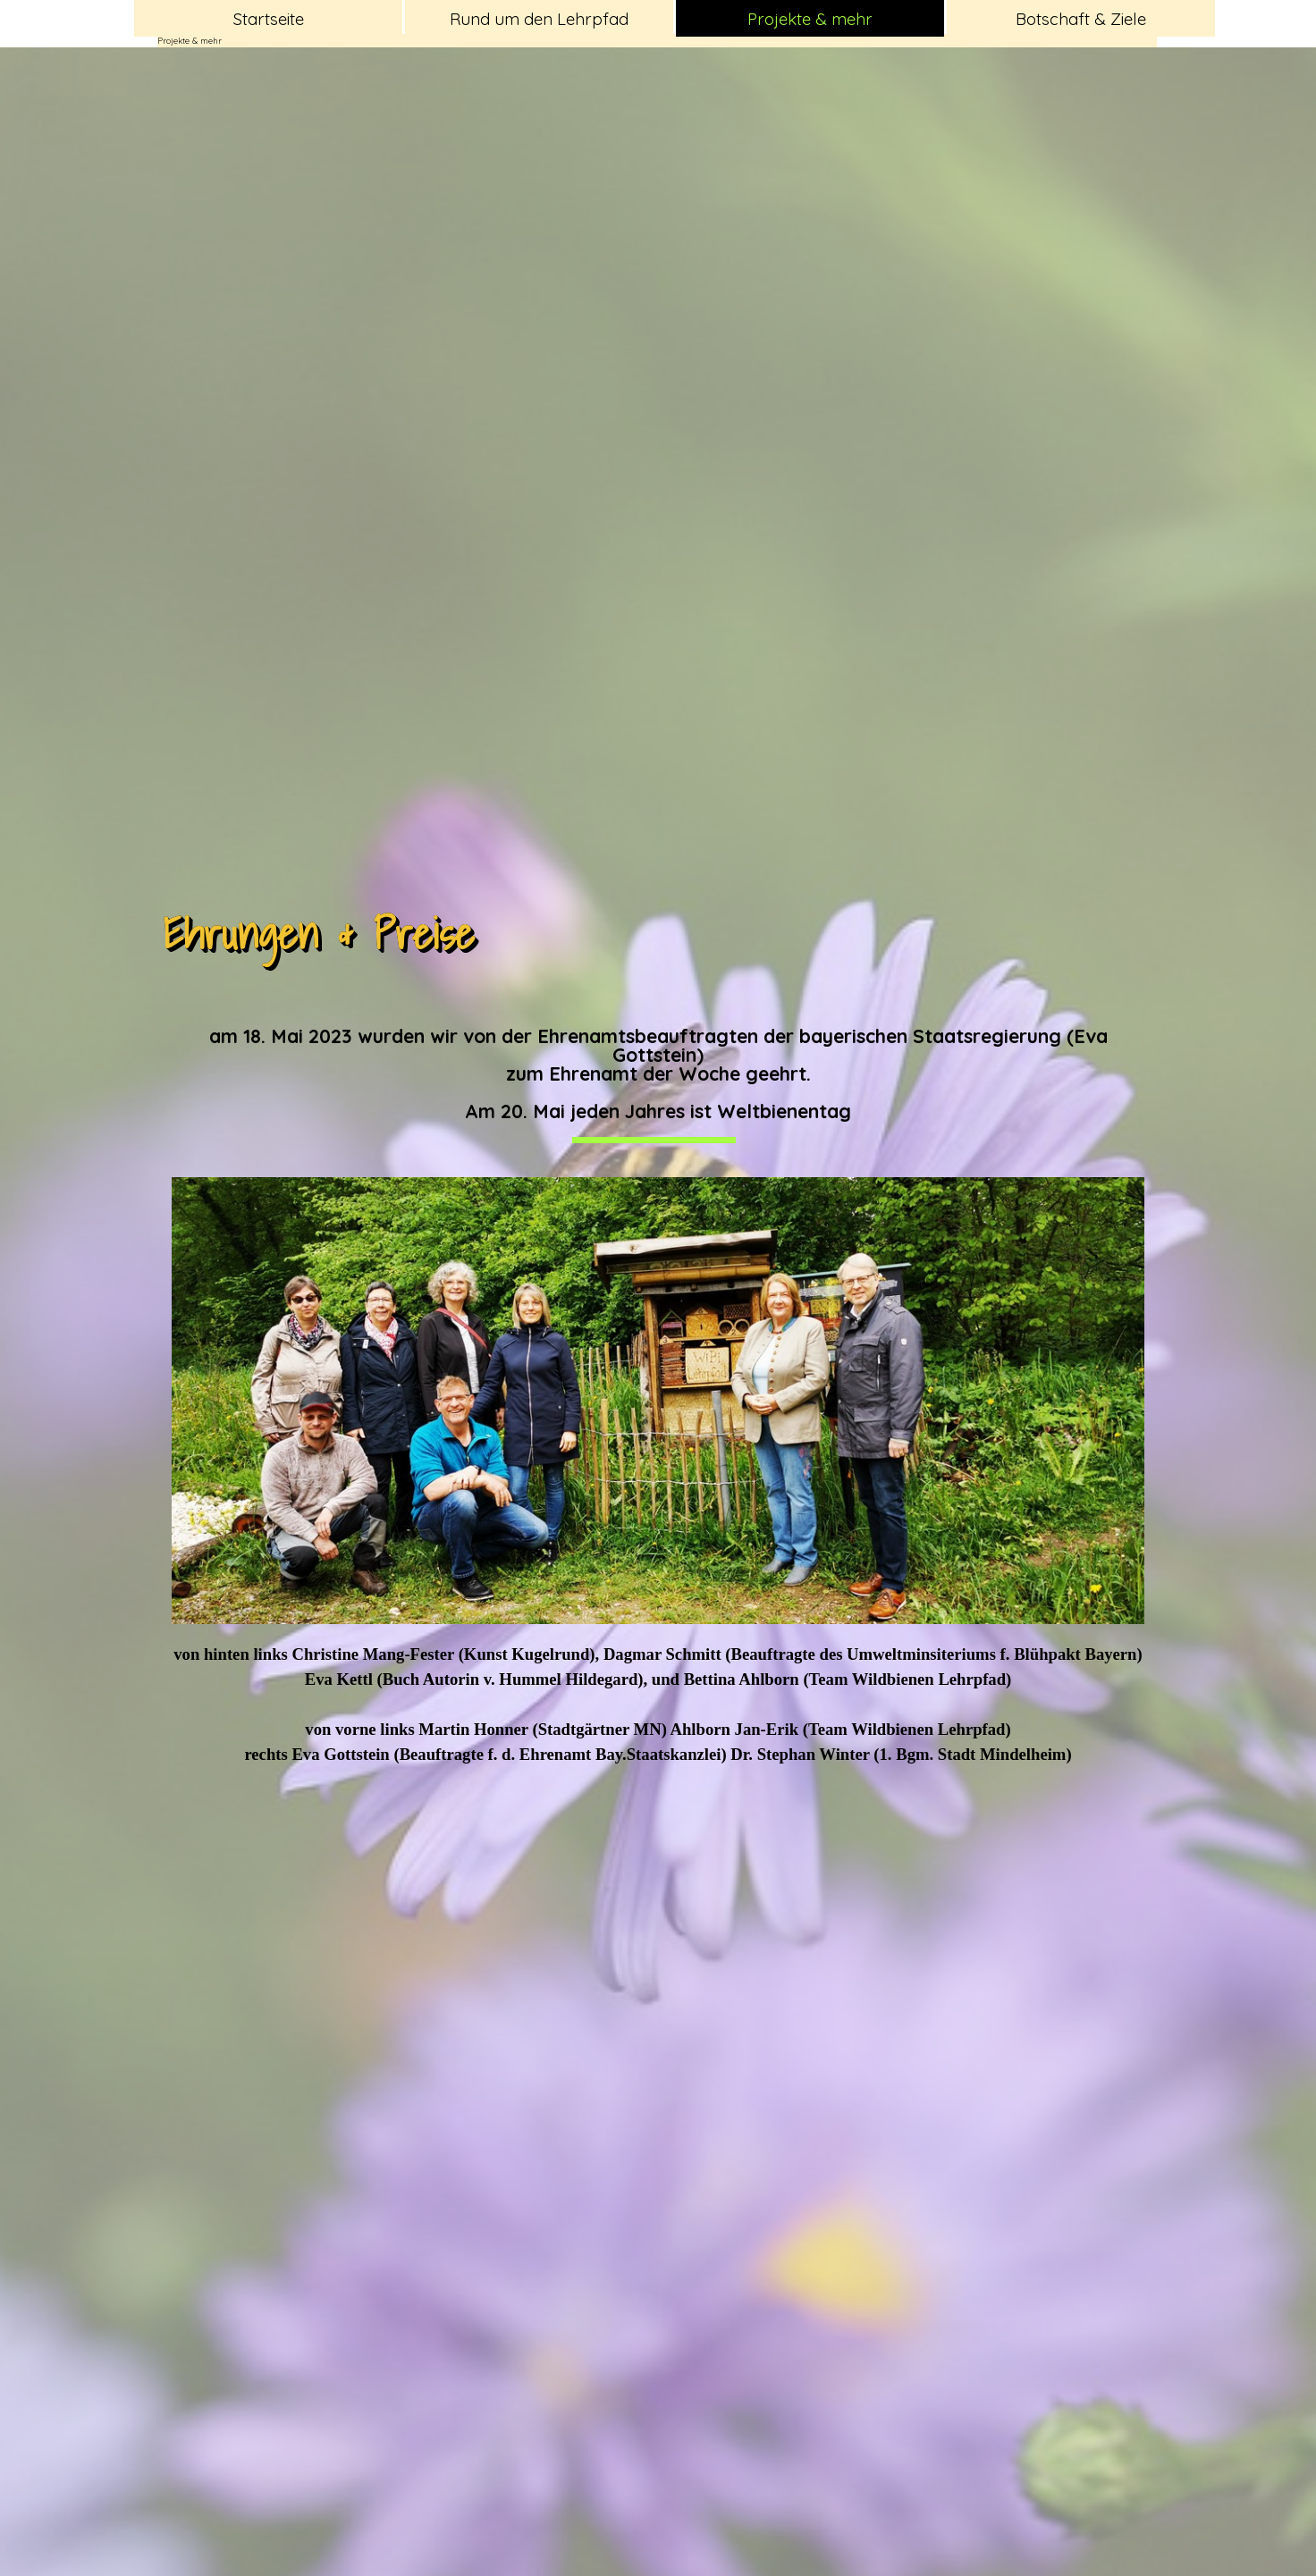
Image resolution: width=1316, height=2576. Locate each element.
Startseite (268, 18)
